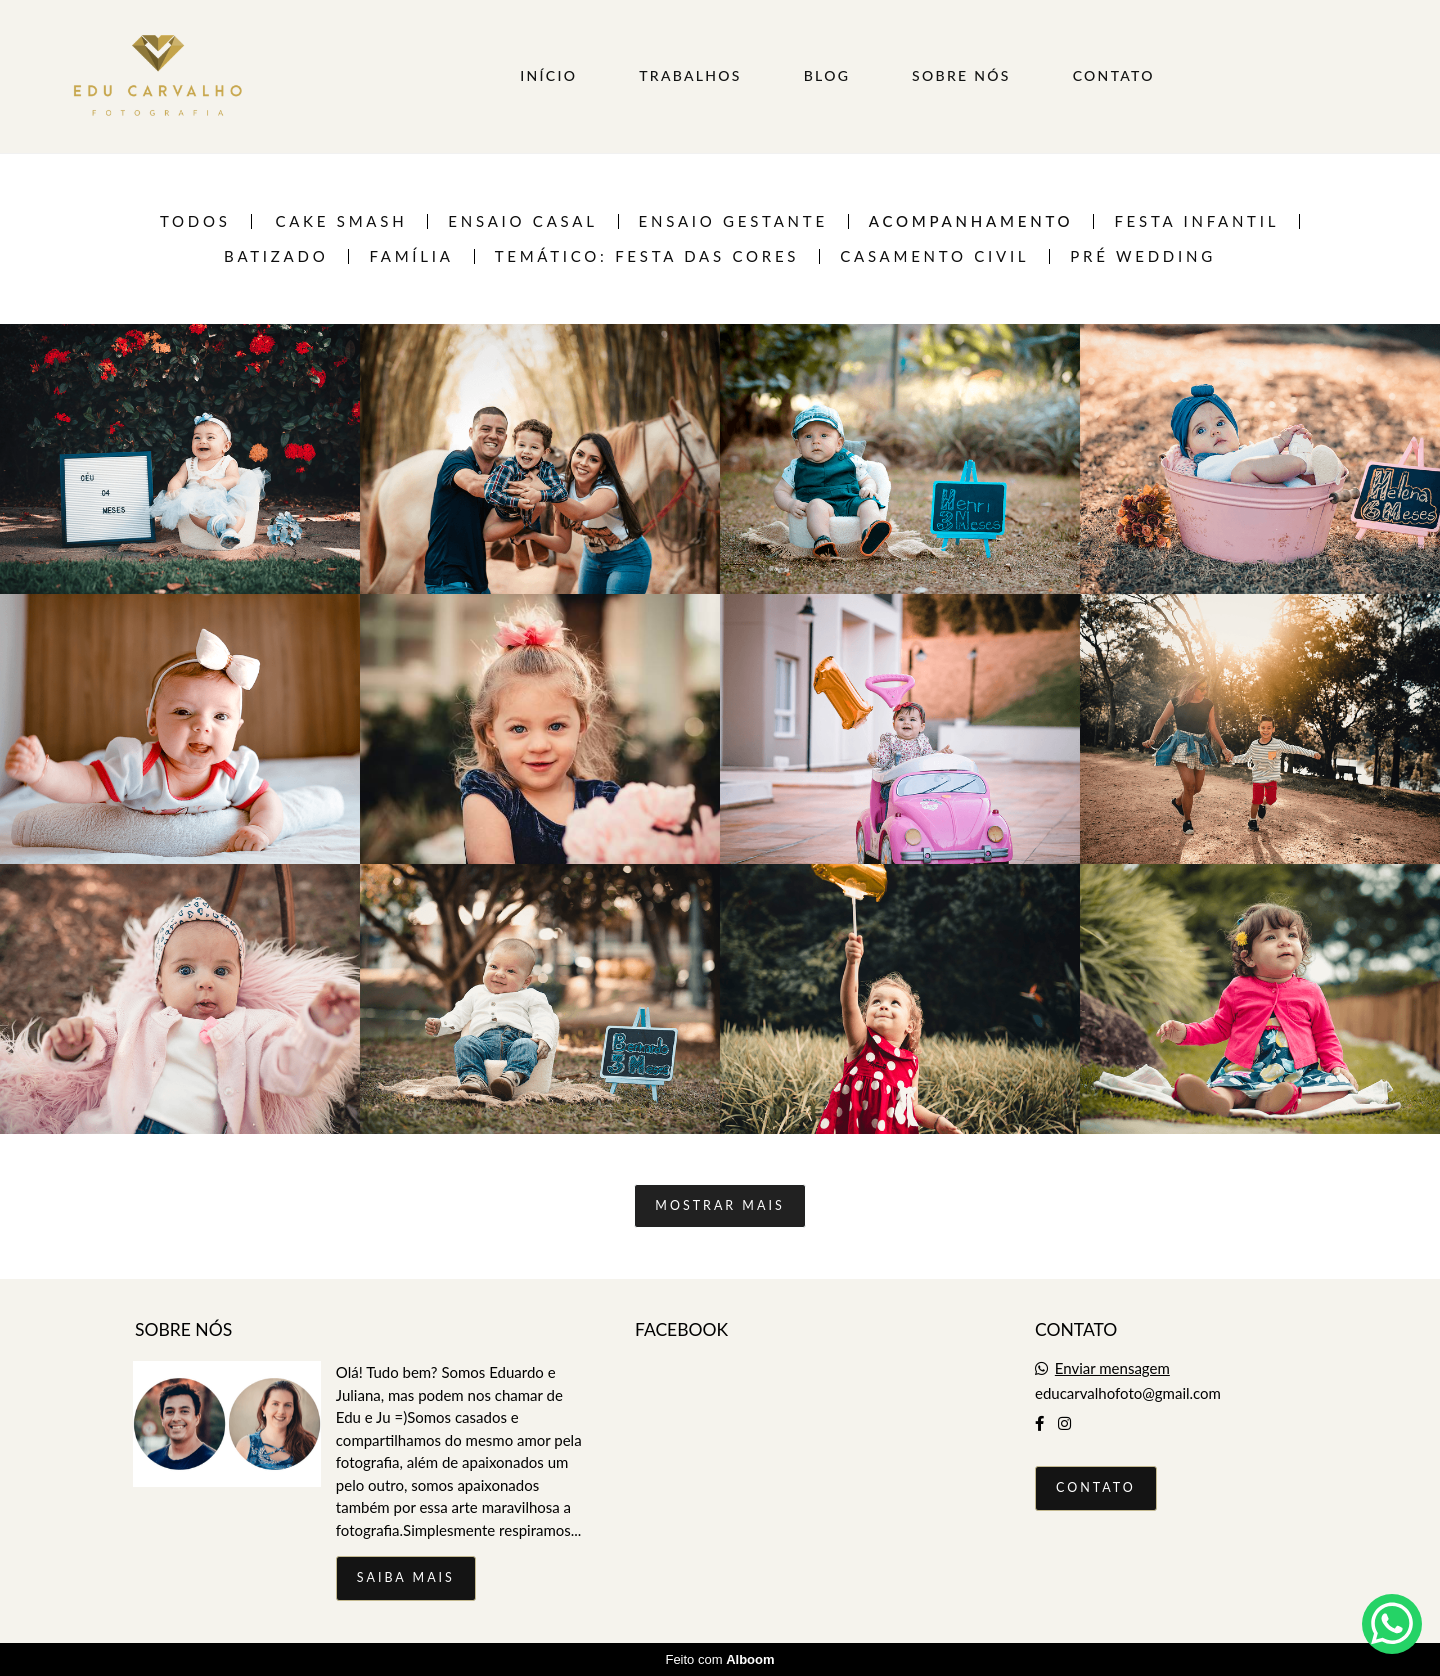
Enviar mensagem (1112, 1368)
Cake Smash (341, 221)
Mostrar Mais (719, 1205)
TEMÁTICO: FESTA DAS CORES (647, 256)
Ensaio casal (522, 221)
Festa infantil (1196, 221)
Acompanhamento (971, 221)
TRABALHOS (690, 75)
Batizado (276, 256)
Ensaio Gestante (733, 221)
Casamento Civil (934, 256)
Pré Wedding (1143, 256)
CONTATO (1114, 75)
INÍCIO (548, 75)
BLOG (827, 75)
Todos (195, 221)
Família (411, 256)
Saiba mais (406, 1577)
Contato (1096, 1487)
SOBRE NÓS (961, 75)
